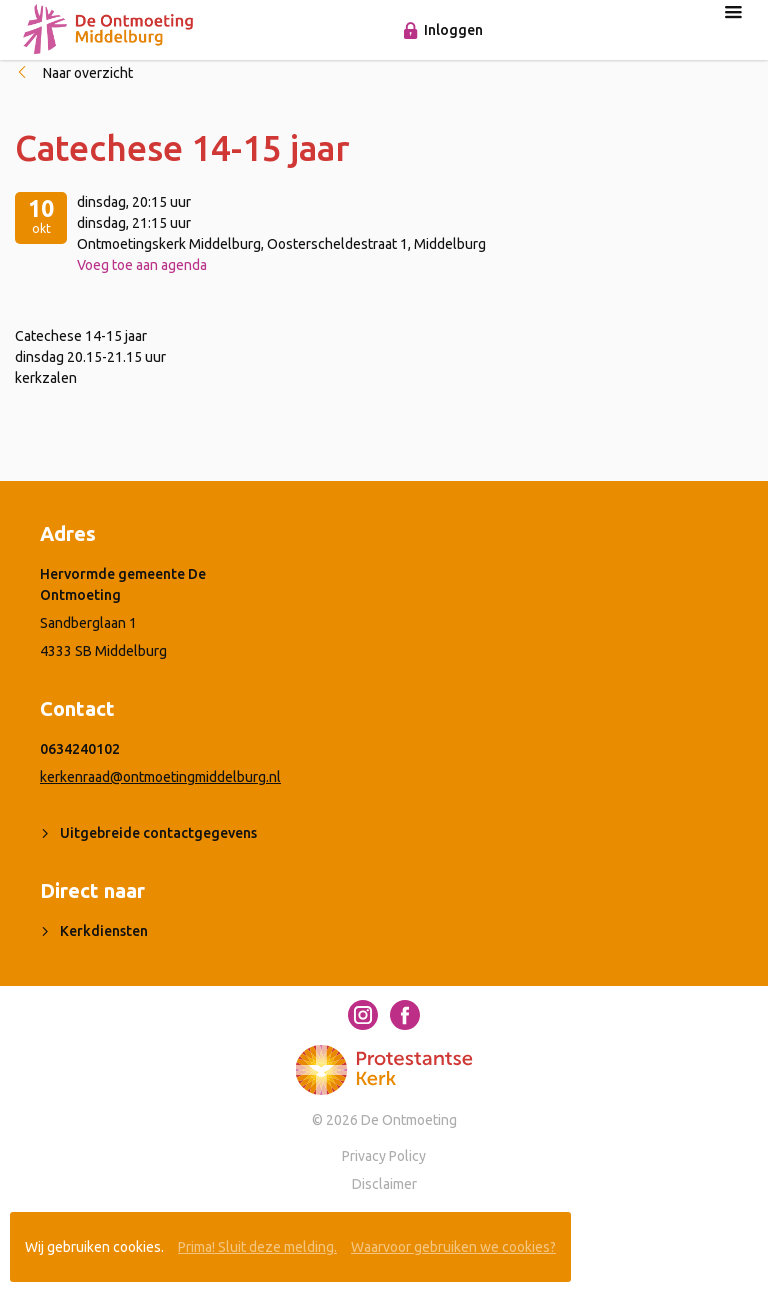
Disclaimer (384, 1184)
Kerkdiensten (104, 931)
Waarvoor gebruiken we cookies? (453, 1247)
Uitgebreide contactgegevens (158, 833)
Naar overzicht (88, 73)
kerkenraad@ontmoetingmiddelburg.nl (160, 777)
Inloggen (453, 30)
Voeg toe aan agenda (142, 265)
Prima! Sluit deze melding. (257, 1247)
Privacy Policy (384, 1156)
